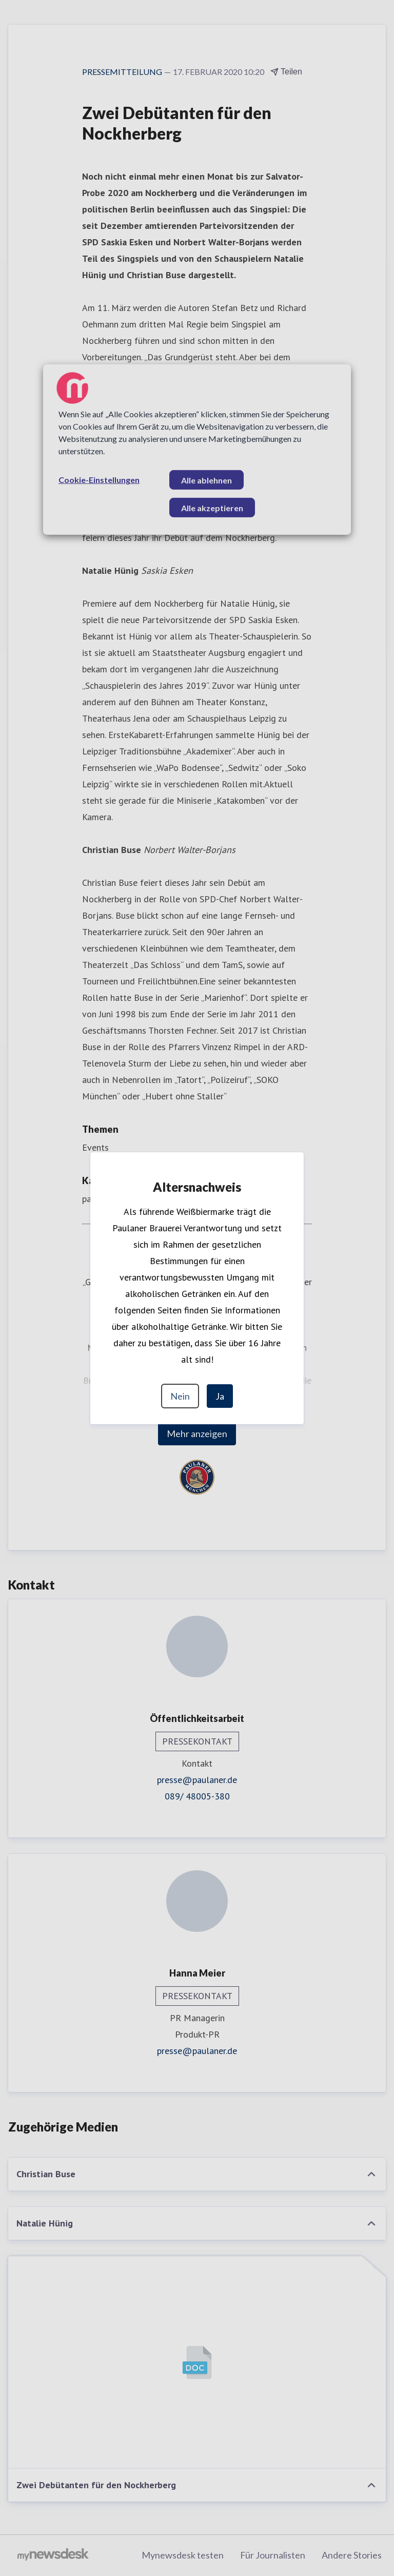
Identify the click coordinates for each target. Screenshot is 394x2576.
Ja (219, 1396)
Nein (180, 1396)
